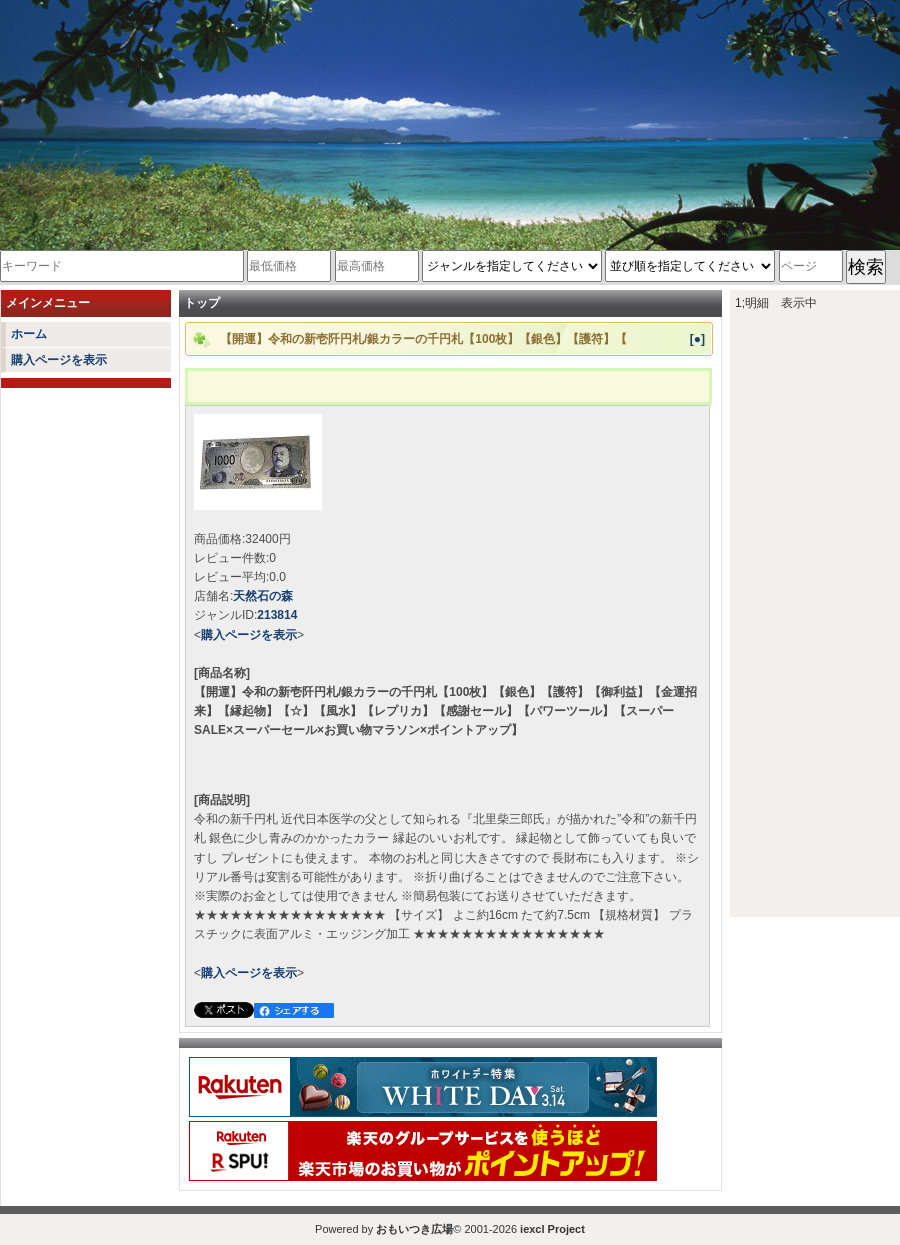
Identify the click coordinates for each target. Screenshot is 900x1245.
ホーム (29, 334)
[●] (697, 339)
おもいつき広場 (414, 1229)
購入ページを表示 (59, 360)
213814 (277, 615)
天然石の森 (263, 596)
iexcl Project (552, 1229)
